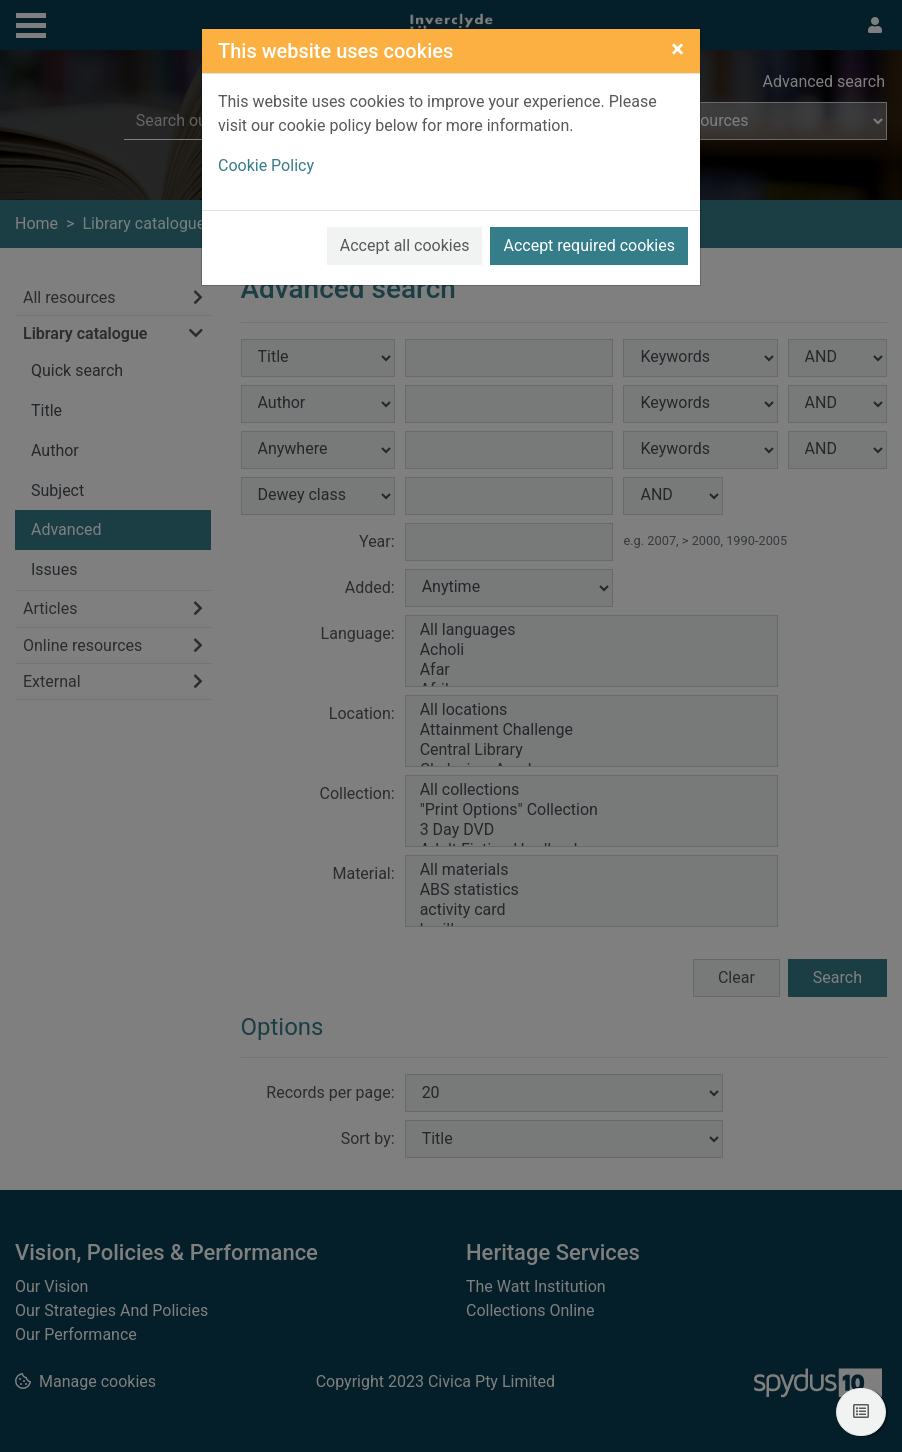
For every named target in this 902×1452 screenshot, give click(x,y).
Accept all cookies (405, 245)
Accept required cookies (589, 245)
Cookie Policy (266, 165)
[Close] (677, 49)
